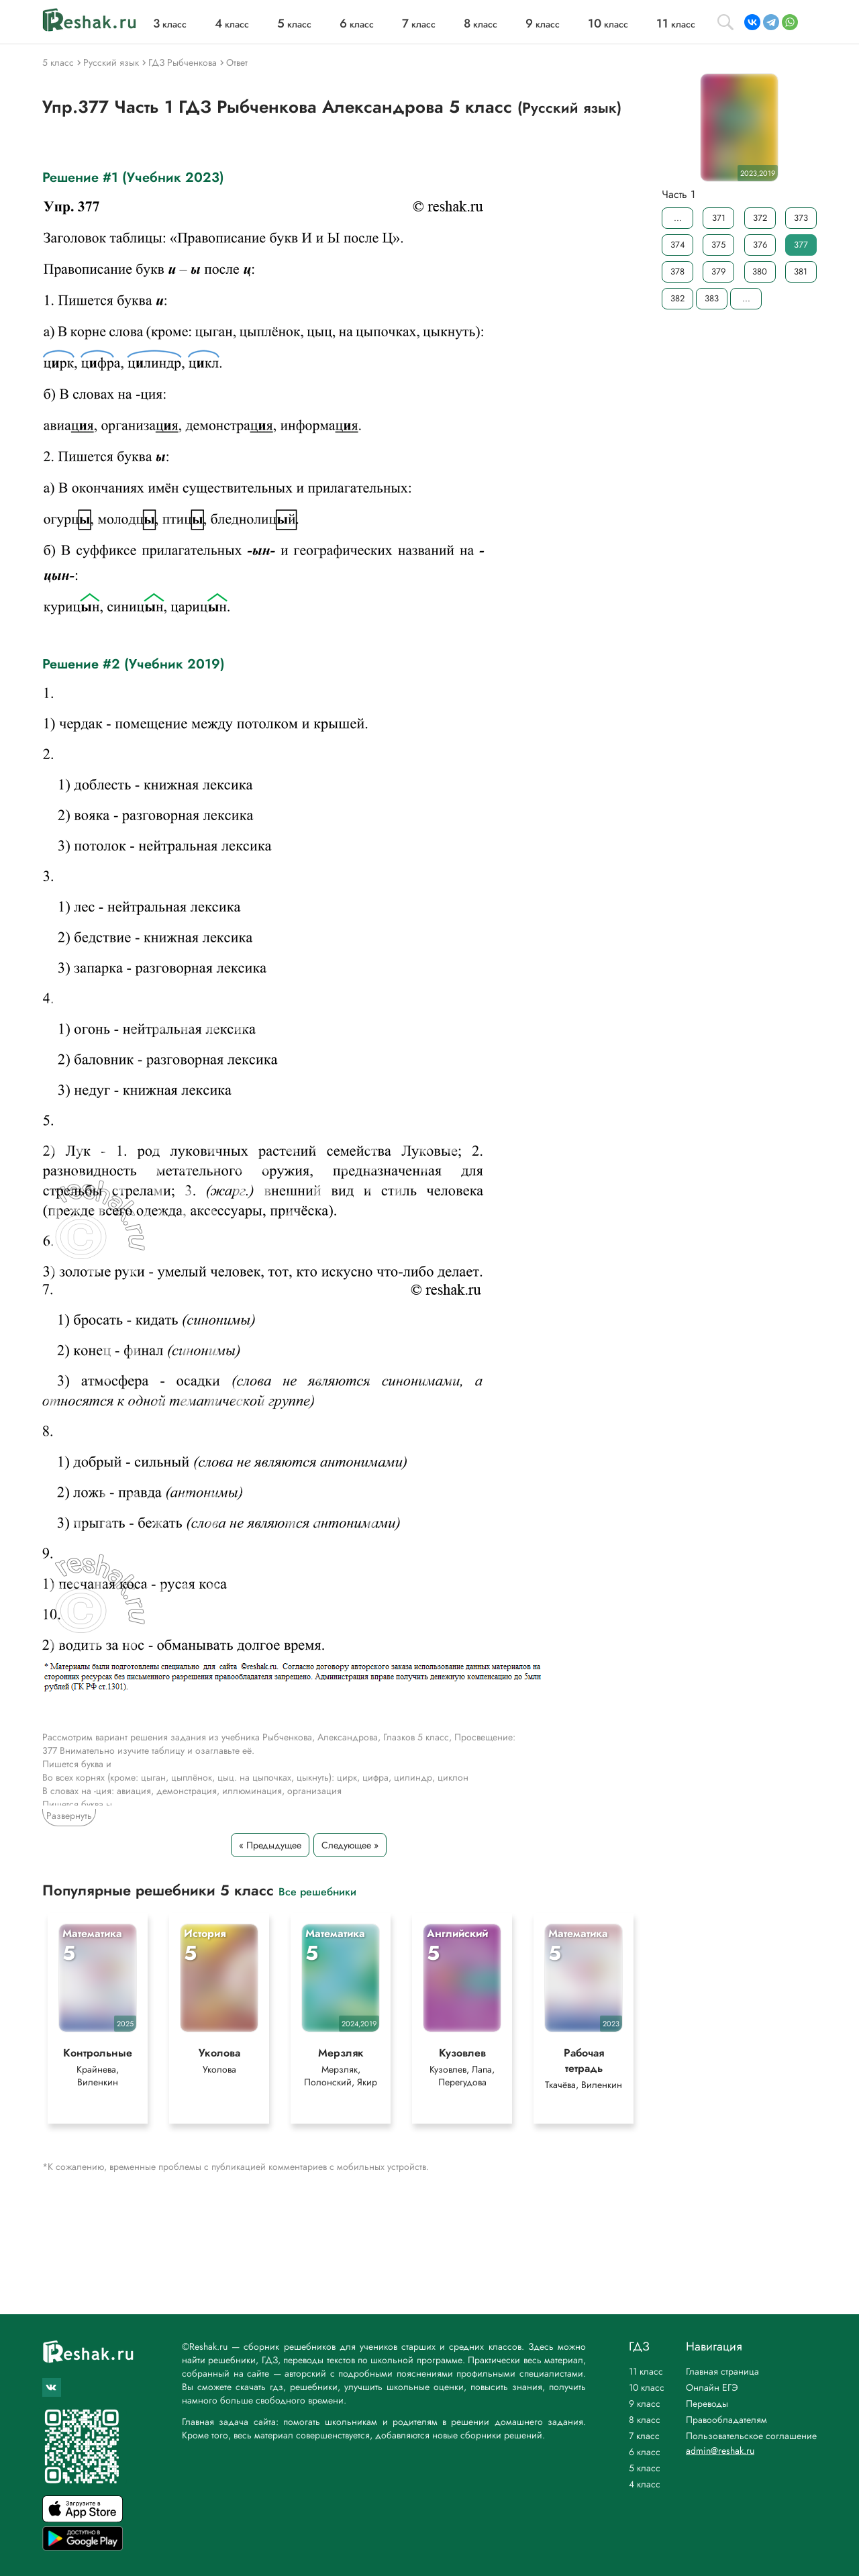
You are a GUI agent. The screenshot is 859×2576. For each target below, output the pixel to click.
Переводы (707, 2403)
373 (801, 217)
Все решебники (317, 1891)
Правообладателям (726, 2419)
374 (677, 244)
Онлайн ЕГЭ (712, 2387)
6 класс (644, 2452)
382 (677, 298)
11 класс (646, 2371)
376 (760, 244)
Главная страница (722, 2371)
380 (759, 271)
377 (801, 244)
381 (800, 271)
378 (677, 271)
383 (712, 298)
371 (718, 217)
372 (760, 217)
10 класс (646, 2387)
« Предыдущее (270, 1845)
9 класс (644, 2403)
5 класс (644, 2468)
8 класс (644, 2419)
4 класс (644, 2484)
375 (718, 244)
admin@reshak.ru (720, 2450)
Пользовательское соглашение (751, 2435)
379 (718, 271)
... (678, 217)
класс (170, 24)
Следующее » (349, 1845)
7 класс (644, 2435)
